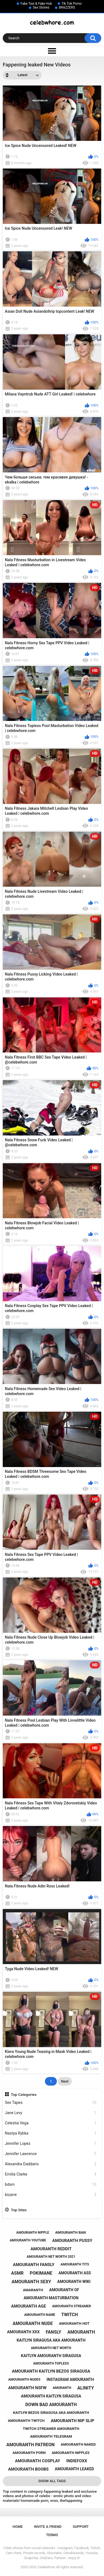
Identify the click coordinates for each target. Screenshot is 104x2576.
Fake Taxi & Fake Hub (36, 4)
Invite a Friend (48, 2527)
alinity (85, 2388)
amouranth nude (33, 2323)
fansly (53, 2332)
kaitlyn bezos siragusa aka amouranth (51, 2413)
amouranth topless (51, 2363)
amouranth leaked (74, 2469)
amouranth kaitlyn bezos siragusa (51, 2371)
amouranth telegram (51, 2436)
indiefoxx (76, 2460)
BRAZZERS (67, 7)
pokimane (41, 2273)
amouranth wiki (73, 2281)
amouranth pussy (72, 2240)
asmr (17, 2273)
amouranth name (39, 2315)
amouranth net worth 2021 (51, 2257)
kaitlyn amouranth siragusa (51, 2355)
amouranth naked (78, 2444)
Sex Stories (41, 7)
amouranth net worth (51, 2348)
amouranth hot (74, 2323)
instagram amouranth (70, 2379)
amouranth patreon (30, 2444)
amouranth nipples (70, 2453)
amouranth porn (28, 2453)
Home (17, 2527)
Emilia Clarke (51, 2174)
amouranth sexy (31, 2281)
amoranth (62, 2388)
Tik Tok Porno (72, 4)
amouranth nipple (32, 2232)
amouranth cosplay (37, 2460)
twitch (69, 2314)
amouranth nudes (24, 2379)
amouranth (81, 2332)
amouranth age (28, 2306)
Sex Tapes (51, 2102)
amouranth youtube (28, 2240)
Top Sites (19, 2210)
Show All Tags (52, 2481)
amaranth (33, 2290)
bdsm (51, 2184)
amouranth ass (75, 2273)
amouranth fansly (33, 2264)
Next (65, 2081)
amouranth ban (70, 2232)
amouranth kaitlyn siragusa (51, 2396)
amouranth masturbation (51, 2298)
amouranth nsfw (27, 2387)
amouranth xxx (23, 2332)
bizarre (51, 2194)
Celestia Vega (51, 2123)
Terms (52, 2535)
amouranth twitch (26, 2421)
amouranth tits (74, 2264)
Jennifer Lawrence (51, 2153)
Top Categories (24, 2094)
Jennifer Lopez (51, 2143)
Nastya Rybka (51, 2133)
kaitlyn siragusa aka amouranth (51, 2340)
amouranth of (64, 2290)
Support (81, 2527)
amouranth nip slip (72, 2420)
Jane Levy (51, 2113)
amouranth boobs (28, 2469)
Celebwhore (46, 2567)
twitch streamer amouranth (51, 2429)
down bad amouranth (51, 2404)
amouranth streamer (71, 2306)
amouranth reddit (51, 2248)
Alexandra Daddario (51, 2164)
